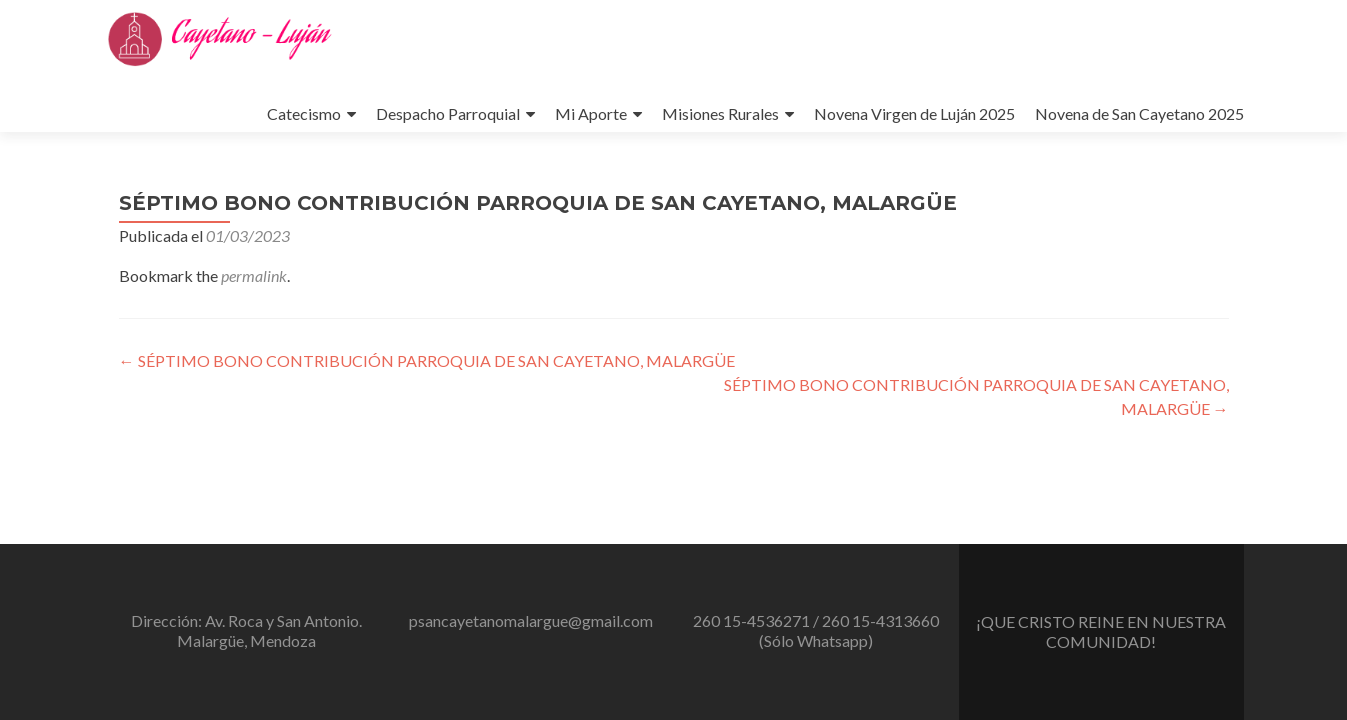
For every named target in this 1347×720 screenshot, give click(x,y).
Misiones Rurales (720, 113)
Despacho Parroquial (448, 113)
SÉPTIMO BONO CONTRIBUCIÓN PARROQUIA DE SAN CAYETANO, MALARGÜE (427, 360)
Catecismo (304, 113)
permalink (254, 275)
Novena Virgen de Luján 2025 (914, 113)
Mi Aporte (591, 113)
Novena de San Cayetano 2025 (1139, 113)
